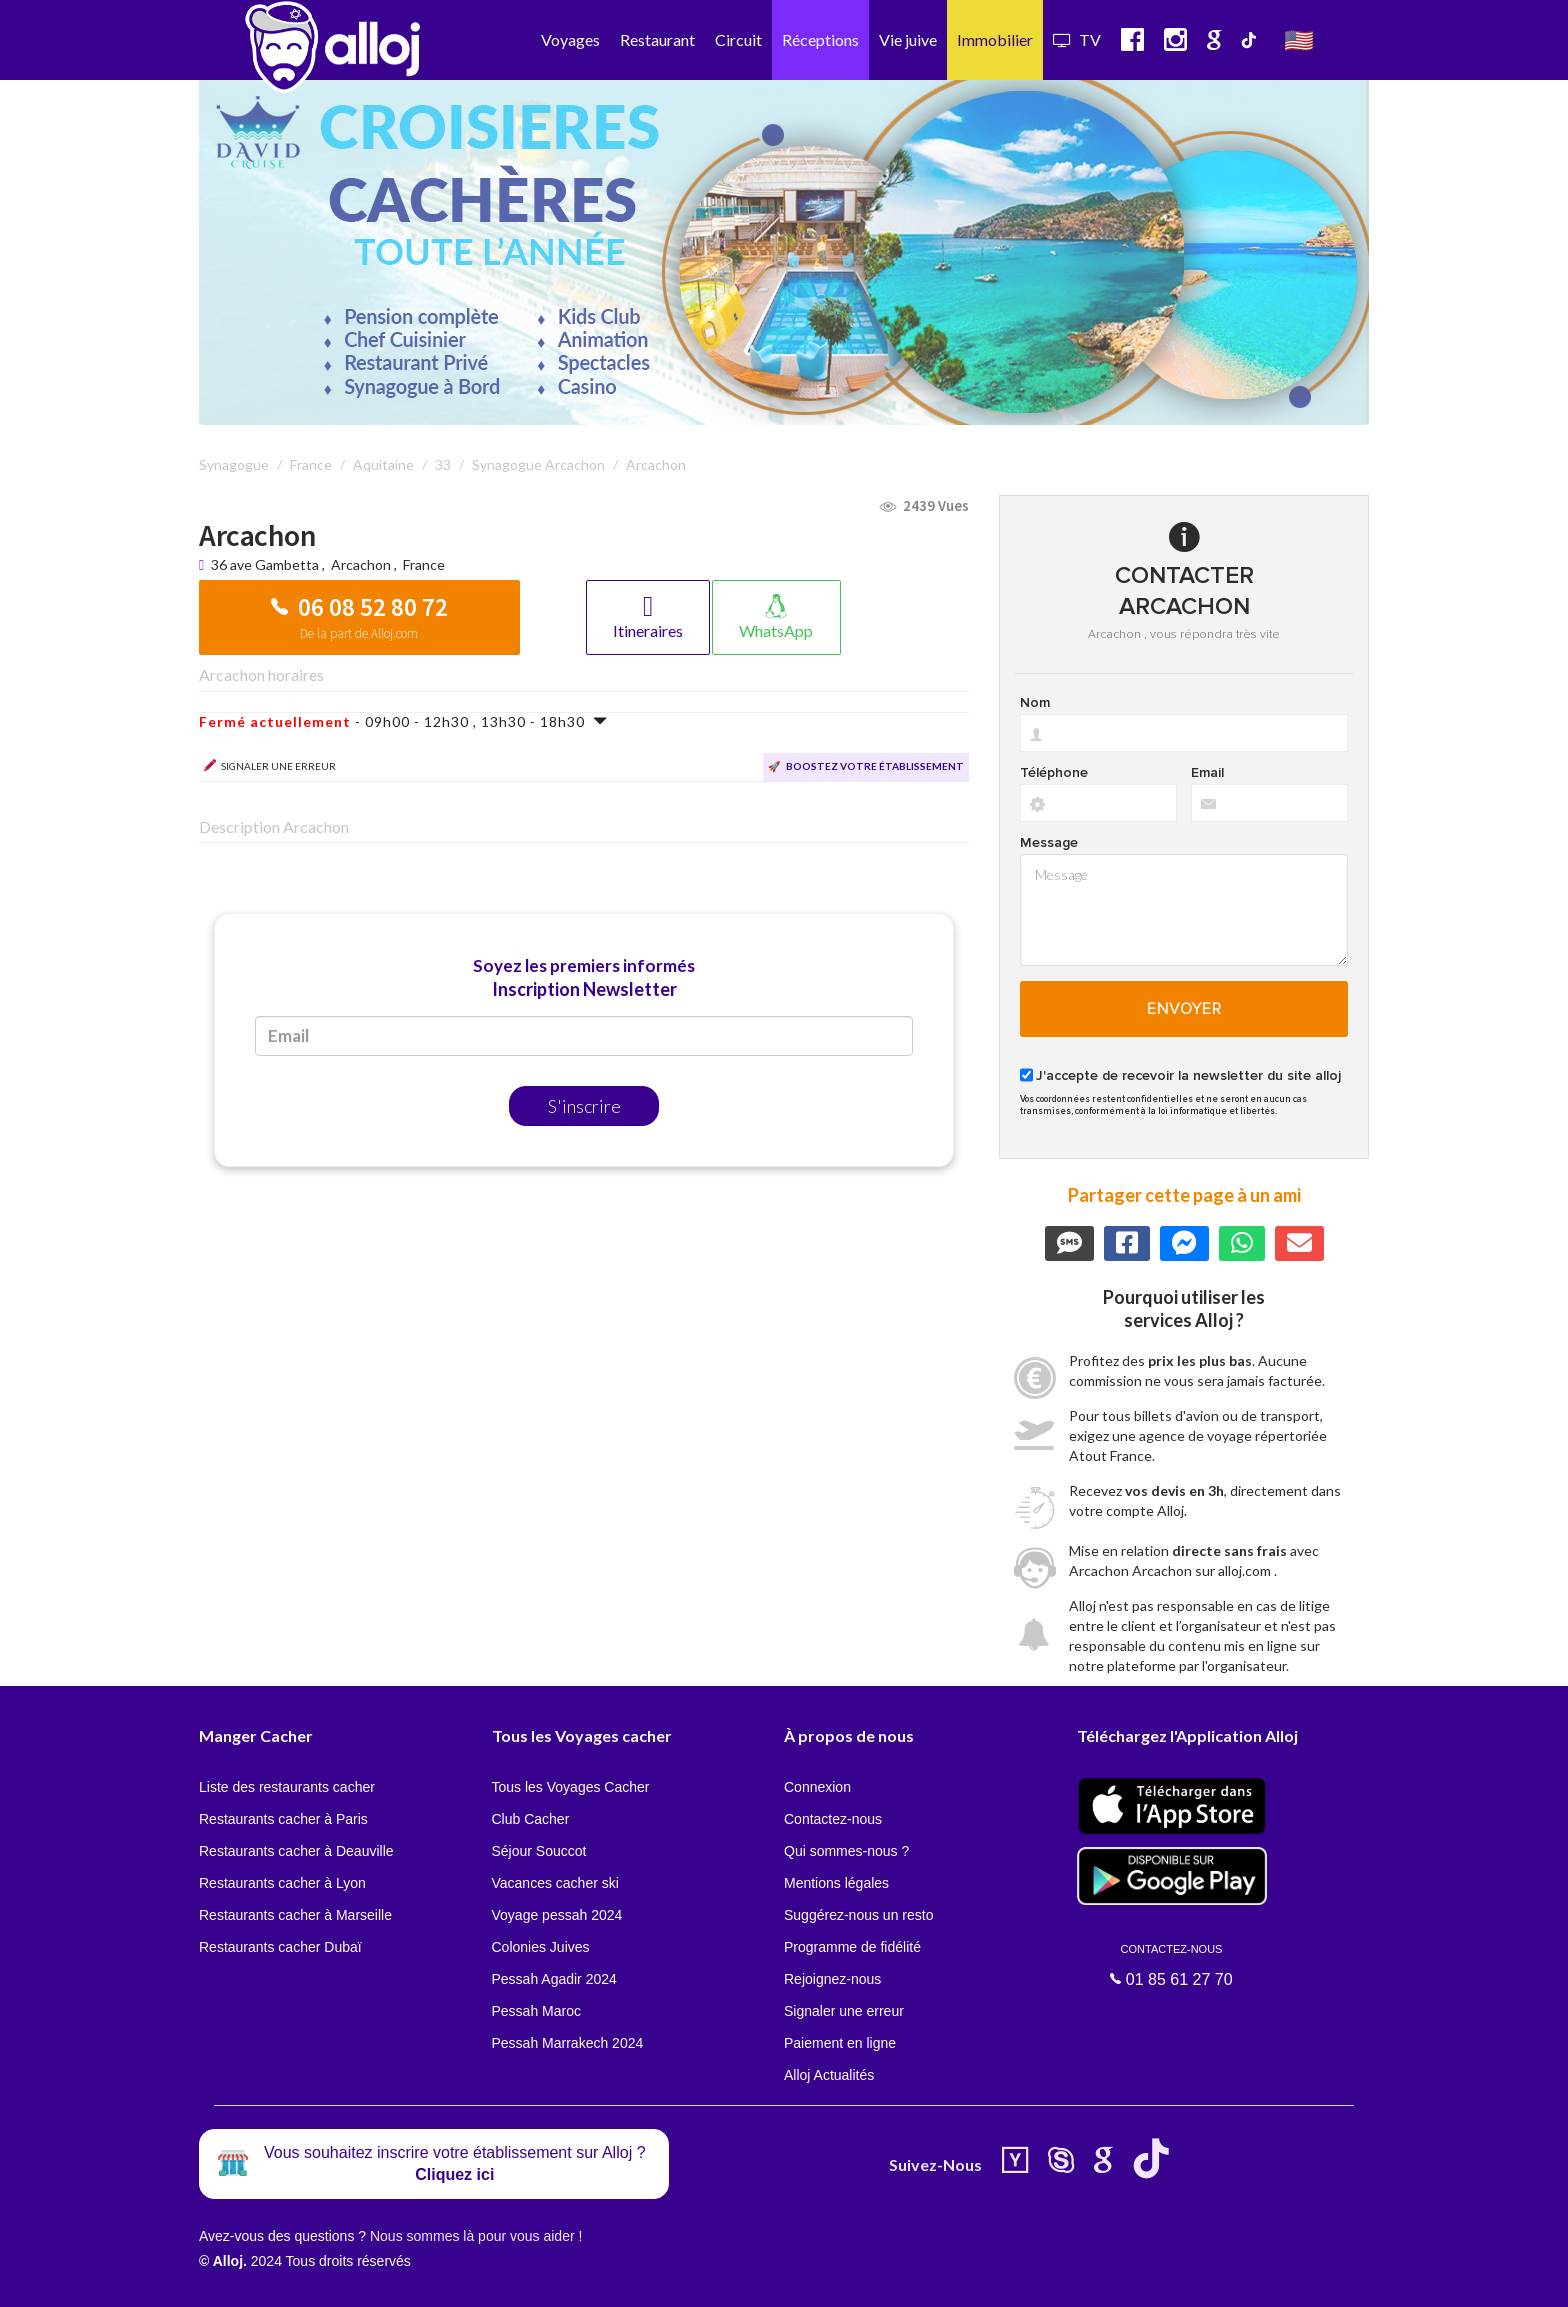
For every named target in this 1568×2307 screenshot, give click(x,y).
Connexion (817, 1787)
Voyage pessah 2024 (557, 1915)
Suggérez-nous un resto (858, 1915)
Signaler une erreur (844, 2011)
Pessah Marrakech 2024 (568, 2043)
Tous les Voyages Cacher (571, 1787)
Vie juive (908, 39)
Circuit (738, 39)
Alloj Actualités (829, 2075)
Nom (1035, 703)
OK (440, 2278)
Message (1049, 843)
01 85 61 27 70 (1172, 1965)
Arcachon (361, 564)
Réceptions (820, 39)
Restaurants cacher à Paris (283, 1819)
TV (1077, 39)
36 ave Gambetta (266, 564)
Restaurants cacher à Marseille (295, 1915)
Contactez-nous (833, 1819)
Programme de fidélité (852, 1947)
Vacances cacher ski (555, 1883)
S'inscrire (584, 1106)
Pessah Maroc (536, 2011)
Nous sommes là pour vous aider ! (476, 2236)
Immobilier (995, 39)
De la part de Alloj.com (359, 633)
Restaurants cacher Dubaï (280, 1947)
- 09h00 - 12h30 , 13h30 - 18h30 (403, 721)
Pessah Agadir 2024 (554, 1979)
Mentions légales (836, 1883)
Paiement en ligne (840, 2043)
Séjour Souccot (539, 1851)
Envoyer (1184, 1009)
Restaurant (657, 39)
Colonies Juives (541, 1947)
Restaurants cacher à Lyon (282, 1883)
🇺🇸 (1299, 39)
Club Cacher (531, 1819)
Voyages (570, 39)
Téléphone (1054, 773)
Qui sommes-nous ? (846, 1851)
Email (1207, 773)
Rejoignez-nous (832, 1979)
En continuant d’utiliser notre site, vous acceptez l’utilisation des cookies (214, 2277)
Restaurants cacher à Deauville (296, 1851)
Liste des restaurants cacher (287, 1787)
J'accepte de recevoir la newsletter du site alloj (1188, 1076)
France (424, 564)
